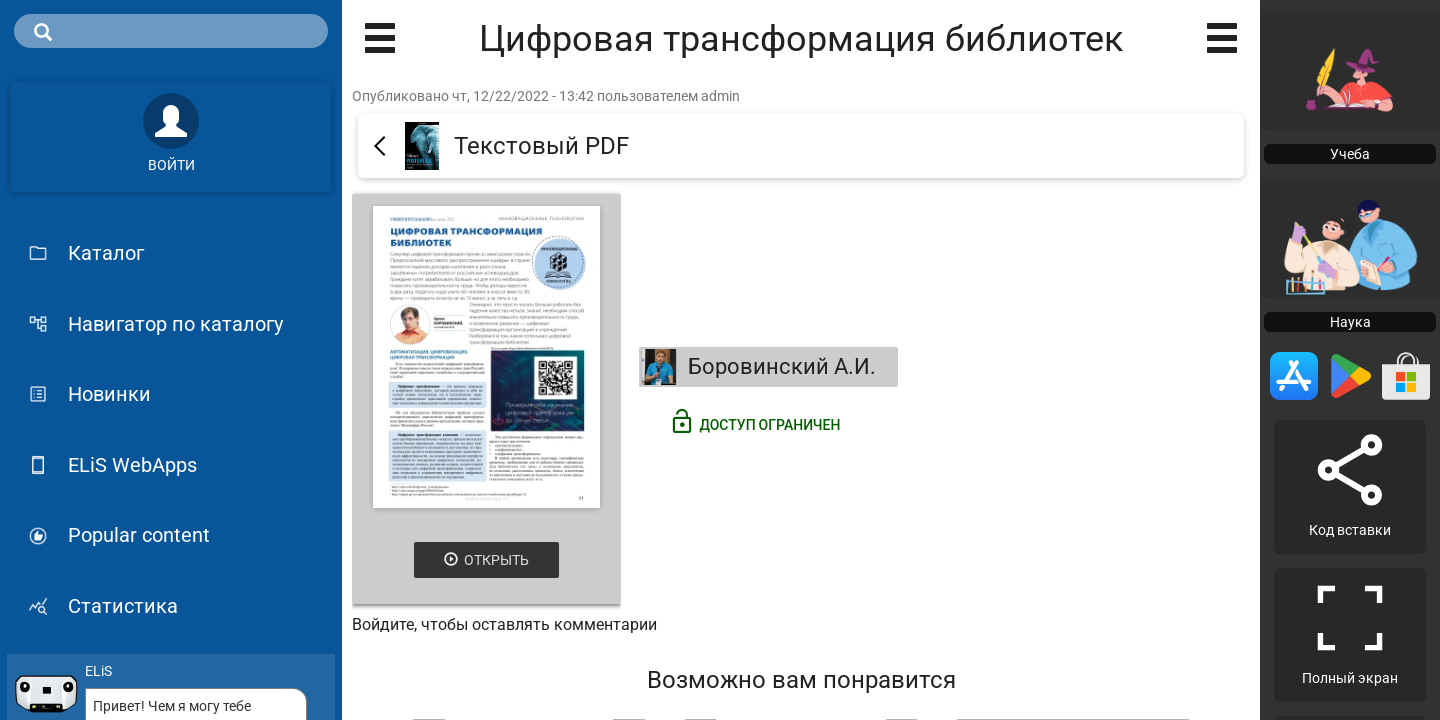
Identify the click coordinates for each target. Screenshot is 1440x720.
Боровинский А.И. (758, 367)
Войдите (383, 624)
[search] (171, 31)
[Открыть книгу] (486, 357)
